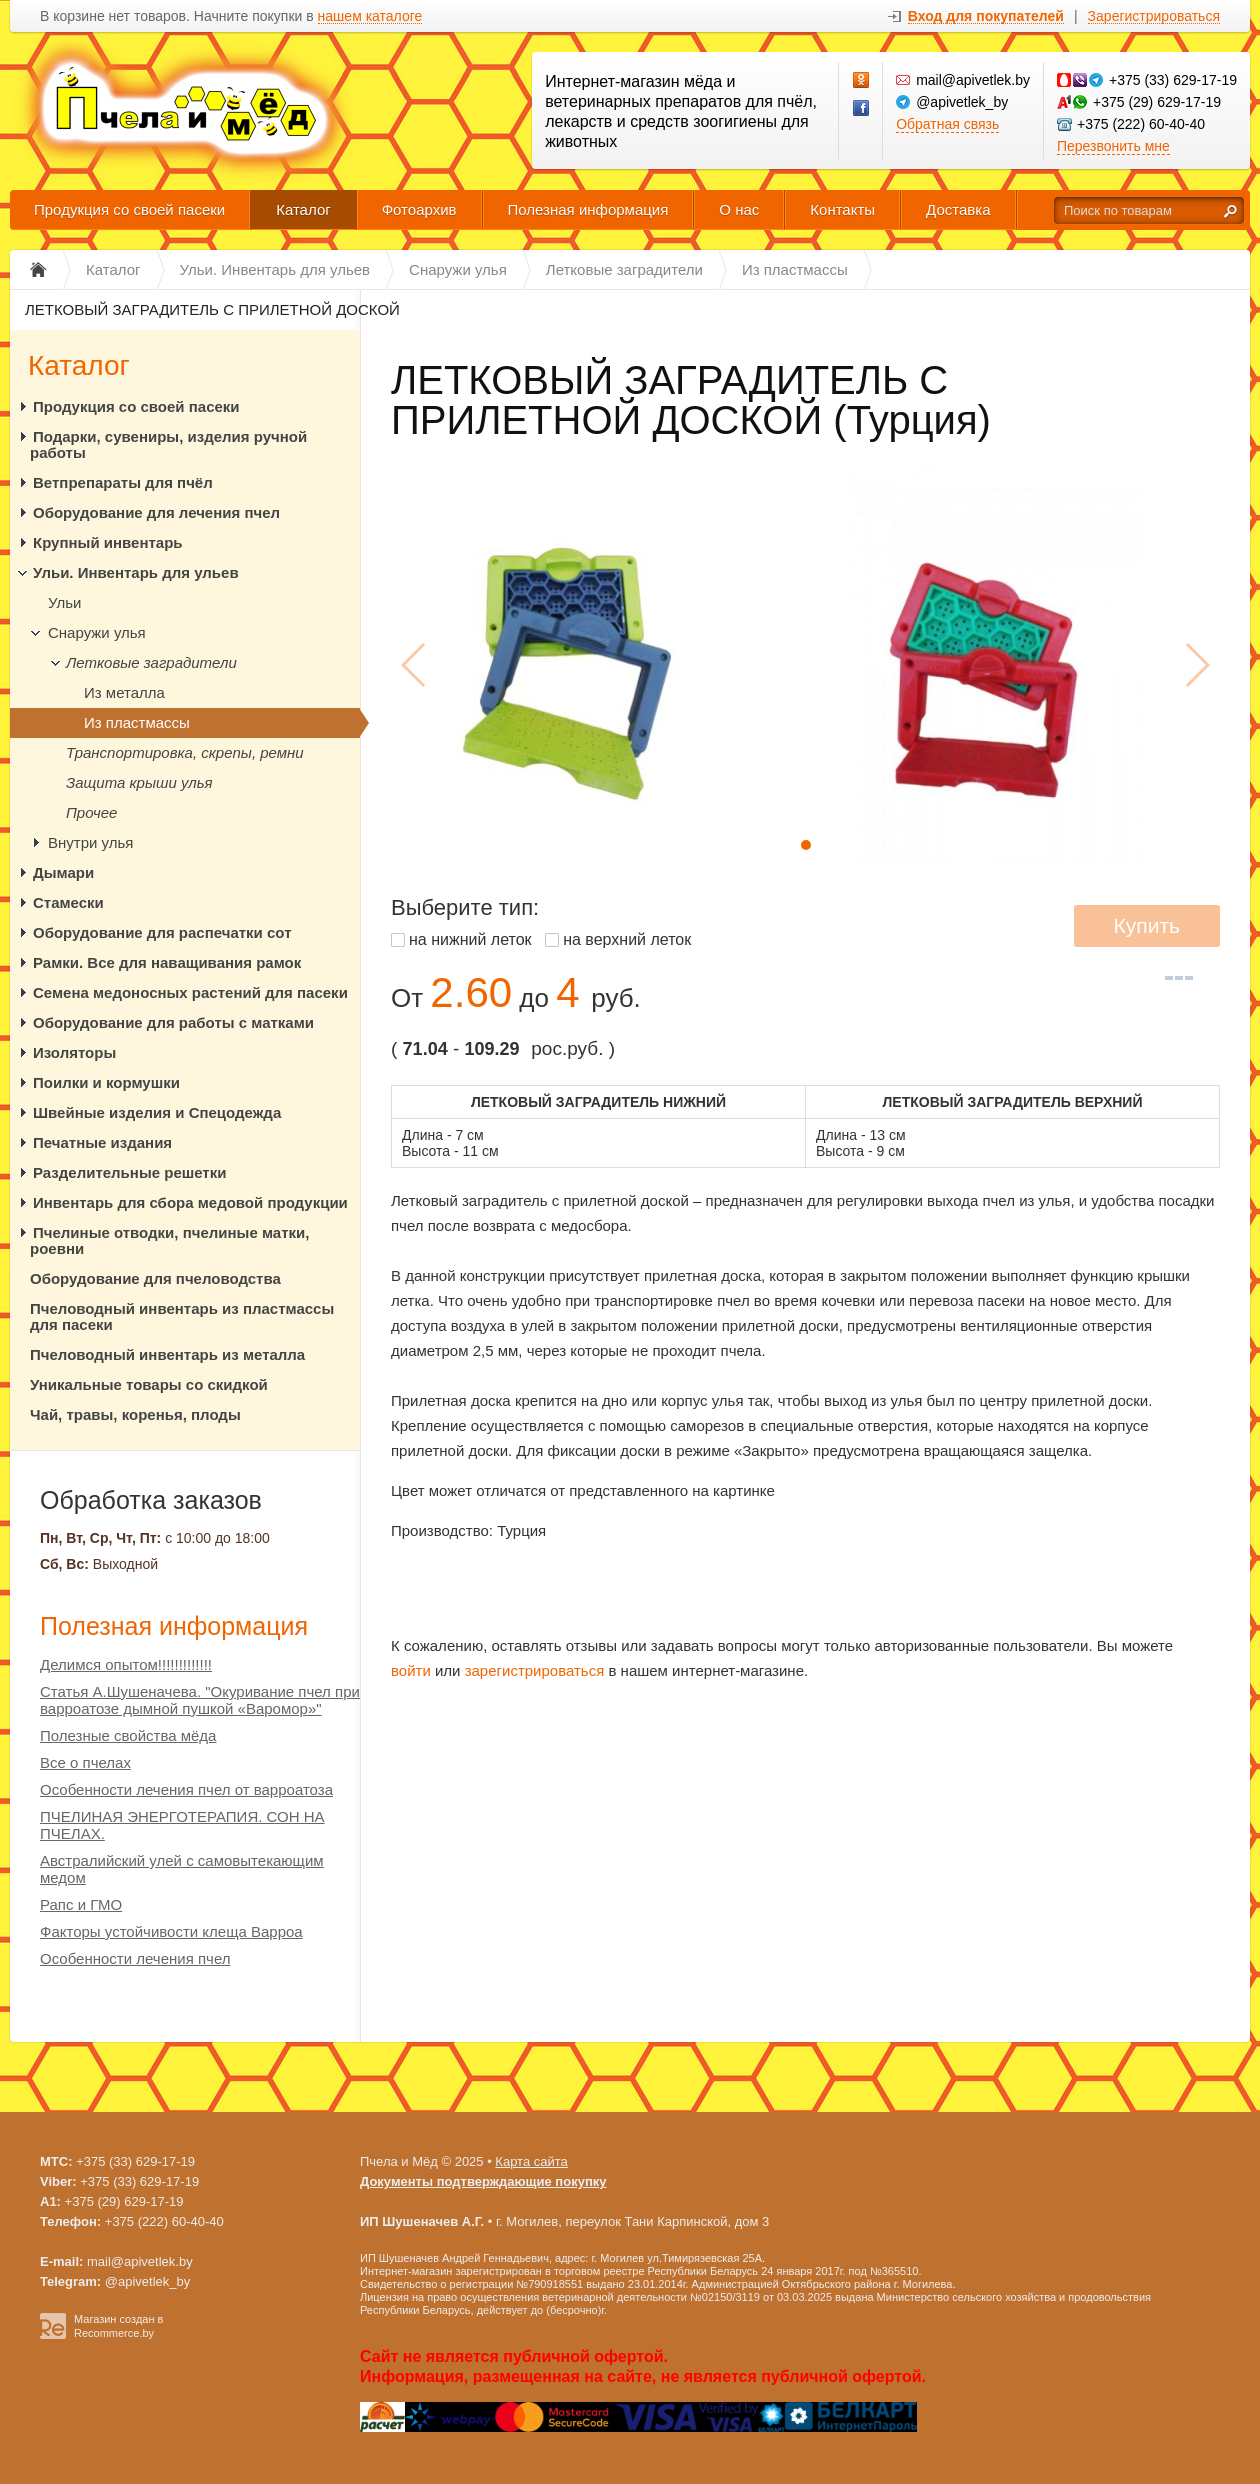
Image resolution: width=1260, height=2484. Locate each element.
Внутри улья (90, 842)
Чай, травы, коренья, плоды (135, 1414)
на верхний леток (627, 939)
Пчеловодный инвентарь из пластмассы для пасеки (182, 1316)
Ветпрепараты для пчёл (123, 482)
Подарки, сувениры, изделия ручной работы (168, 444)
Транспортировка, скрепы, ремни (185, 752)
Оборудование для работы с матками (173, 1022)
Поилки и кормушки (106, 1082)
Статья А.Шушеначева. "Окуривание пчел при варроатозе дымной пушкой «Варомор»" (200, 1700)
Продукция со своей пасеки (129, 209)
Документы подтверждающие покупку (483, 2181)
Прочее (91, 812)
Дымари (63, 872)
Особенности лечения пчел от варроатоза (186, 1789)
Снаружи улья (97, 632)
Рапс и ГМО (81, 1904)
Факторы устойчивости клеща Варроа (171, 1931)
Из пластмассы (137, 722)
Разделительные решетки (129, 1172)
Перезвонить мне (1113, 146)
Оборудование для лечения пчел (156, 512)
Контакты (842, 209)
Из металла (124, 692)
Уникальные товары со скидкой (149, 1384)
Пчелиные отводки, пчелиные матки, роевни (169, 1240)
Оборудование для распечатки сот (162, 932)
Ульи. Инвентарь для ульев (136, 572)
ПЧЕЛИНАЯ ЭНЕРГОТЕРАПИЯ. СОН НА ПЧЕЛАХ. (182, 1825)
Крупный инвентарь (108, 542)
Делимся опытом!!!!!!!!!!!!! (126, 1664)
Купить (1147, 925)
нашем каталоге (370, 16)
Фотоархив (419, 209)
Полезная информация (588, 209)
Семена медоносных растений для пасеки (190, 992)
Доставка (958, 209)
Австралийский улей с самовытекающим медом (182, 1869)
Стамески (68, 902)
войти (411, 1670)
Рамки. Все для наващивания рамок (167, 962)
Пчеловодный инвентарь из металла (167, 1354)
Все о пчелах (85, 1762)
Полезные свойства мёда (128, 1735)
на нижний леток (470, 939)
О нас (739, 209)
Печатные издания (102, 1142)
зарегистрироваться (535, 1670)
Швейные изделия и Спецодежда (157, 1112)
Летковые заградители (151, 662)
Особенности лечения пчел (135, 1958)
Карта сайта (531, 2161)
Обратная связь (947, 124)
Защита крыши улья (139, 782)
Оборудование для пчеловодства (155, 1278)
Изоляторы (74, 1052)
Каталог (303, 209)
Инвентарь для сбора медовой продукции (190, 1202)
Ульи (64, 602)
